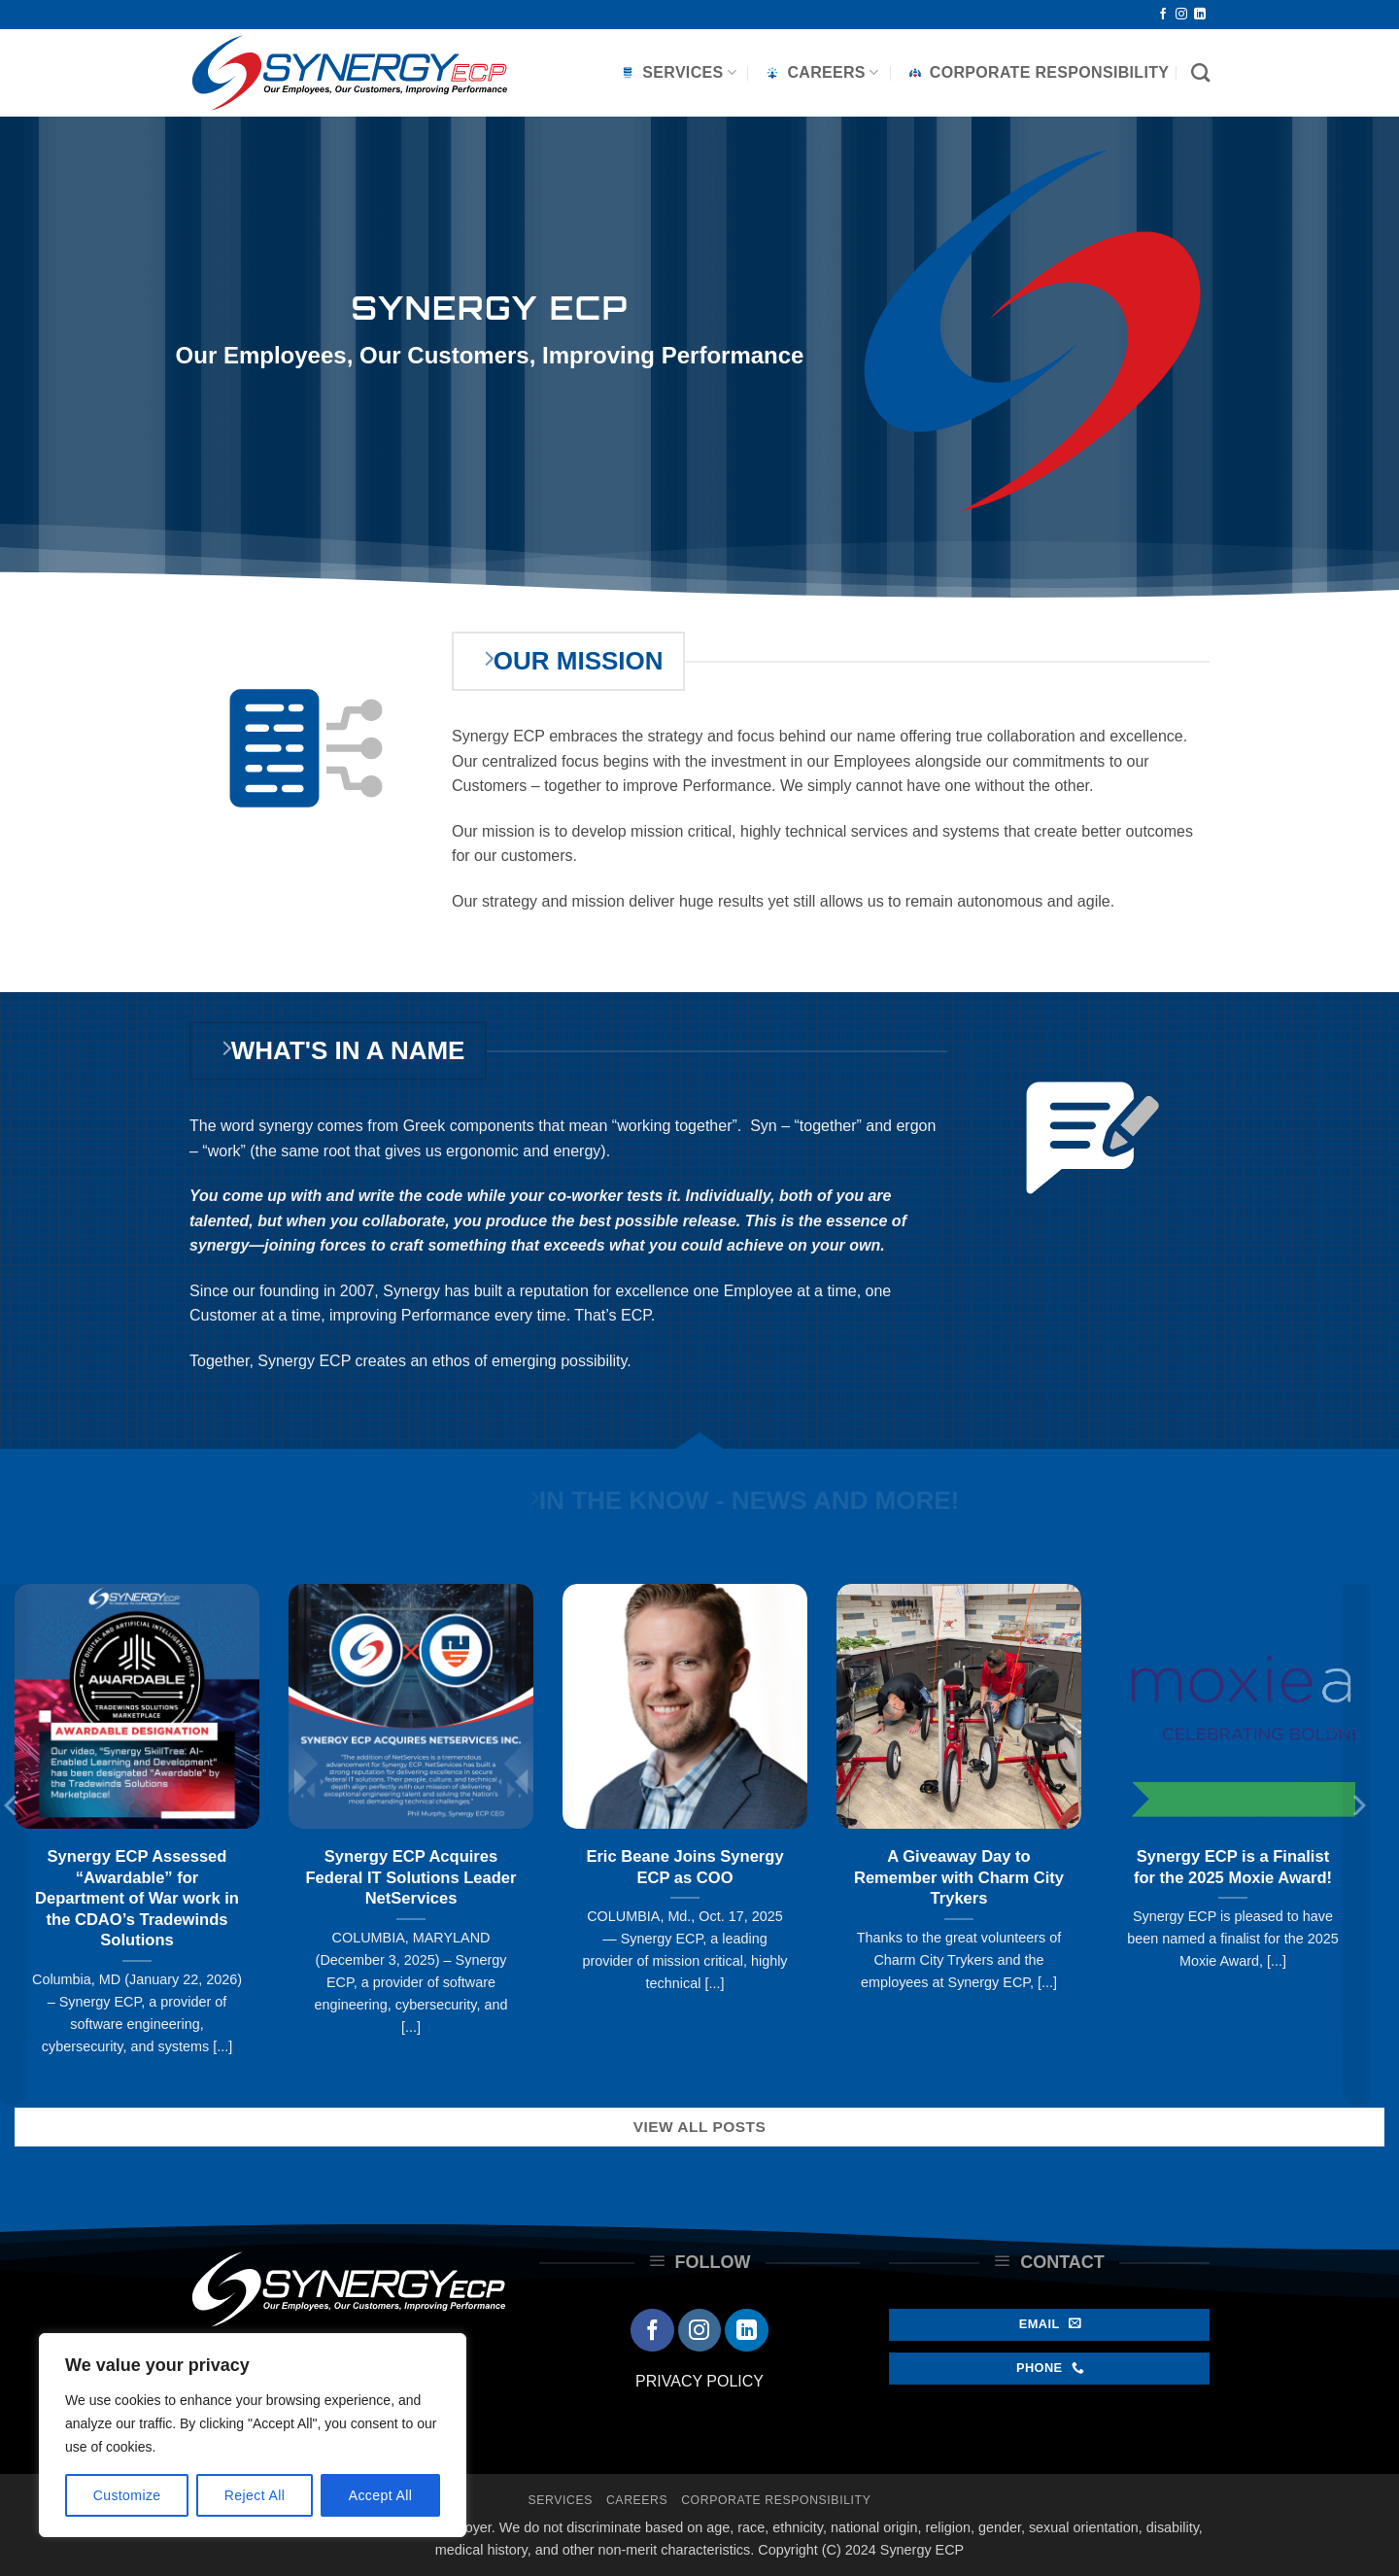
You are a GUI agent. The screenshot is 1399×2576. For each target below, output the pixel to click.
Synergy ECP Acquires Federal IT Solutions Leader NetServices (411, 1877)
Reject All (255, 2495)
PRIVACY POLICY (699, 2381)
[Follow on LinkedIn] (1200, 14)
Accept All (381, 2495)
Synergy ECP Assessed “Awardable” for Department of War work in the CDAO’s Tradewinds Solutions (137, 1898)
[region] (252, 2435)
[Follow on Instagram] (1181, 14)
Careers (820, 73)
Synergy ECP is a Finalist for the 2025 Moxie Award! (1233, 1867)
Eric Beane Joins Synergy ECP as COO (684, 1867)
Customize (127, 2495)
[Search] (1200, 72)
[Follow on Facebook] (1163, 14)
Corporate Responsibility (1037, 73)
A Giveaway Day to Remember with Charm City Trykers (959, 1877)
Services (677, 73)
